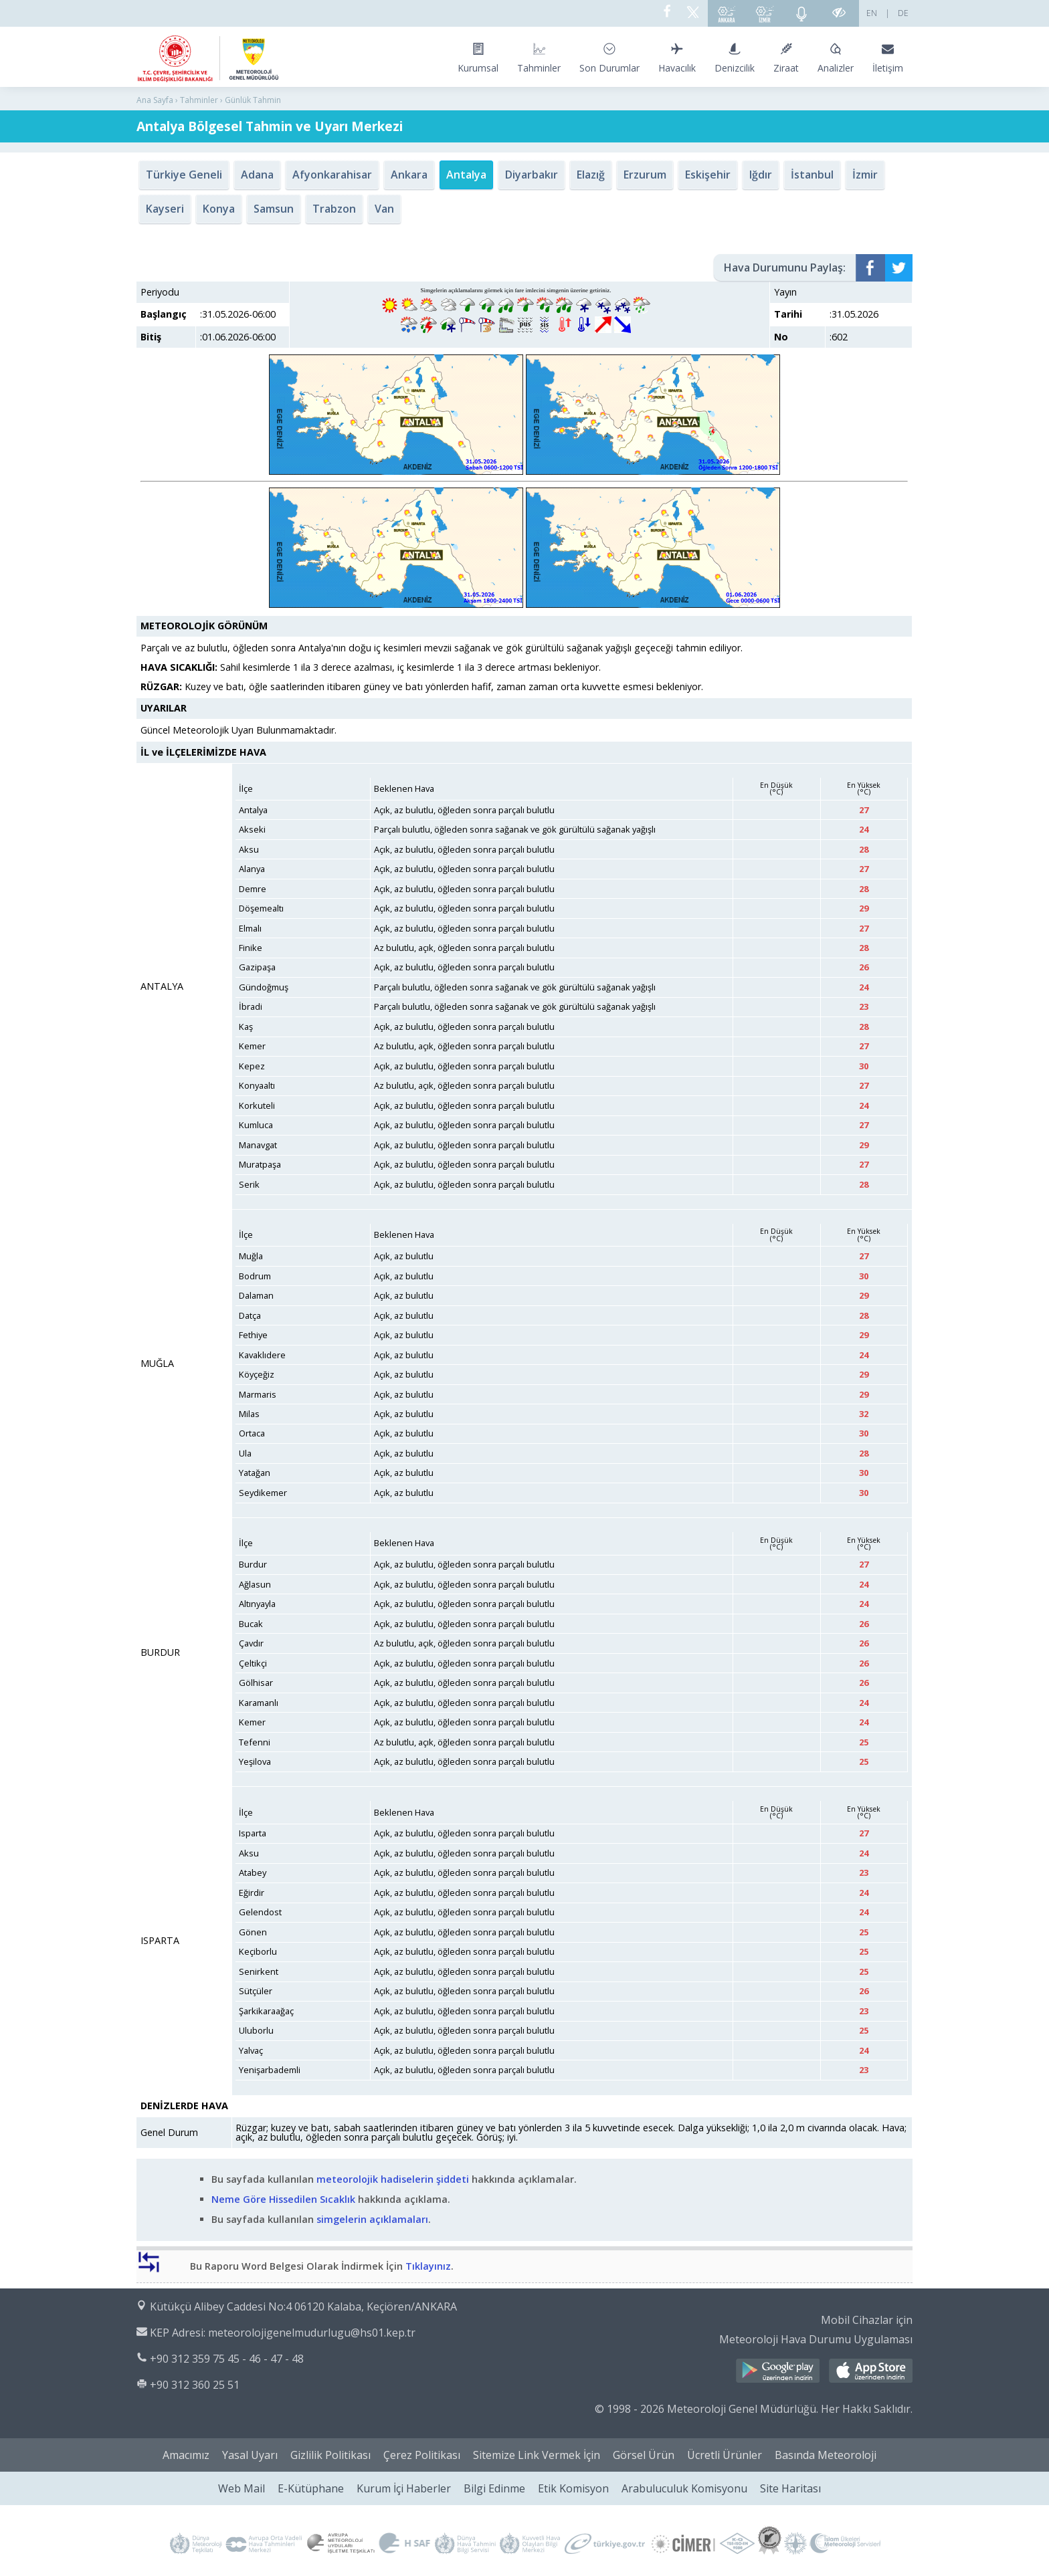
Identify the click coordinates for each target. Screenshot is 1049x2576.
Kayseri (165, 208)
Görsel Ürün (643, 2455)
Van (384, 208)
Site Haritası (790, 2488)
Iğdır (760, 174)
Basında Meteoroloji (825, 2455)
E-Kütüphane (311, 2488)
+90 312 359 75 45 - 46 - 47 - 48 (227, 2358)
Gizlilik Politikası (330, 2455)
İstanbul (812, 174)
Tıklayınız (428, 2266)
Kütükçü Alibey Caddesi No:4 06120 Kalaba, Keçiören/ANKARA (303, 2306)
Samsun (274, 208)
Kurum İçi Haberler (404, 2488)
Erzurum (645, 174)
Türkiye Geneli (184, 174)
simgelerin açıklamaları (371, 2219)
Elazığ (591, 174)
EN (871, 13)
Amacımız (186, 2455)
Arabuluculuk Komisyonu (684, 2488)
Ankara (409, 174)
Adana (257, 174)
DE (903, 13)
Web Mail (241, 2488)
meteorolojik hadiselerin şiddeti (392, 2179)
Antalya (466, 174)
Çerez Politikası (421, 2455)
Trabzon (334, 208)
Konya (219, 208)
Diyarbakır (531, 174)
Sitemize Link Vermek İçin (536, 2455)
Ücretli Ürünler (724, 2455)
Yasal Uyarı (250, 2455)
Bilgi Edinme (494, 2488)
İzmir (865, 174)
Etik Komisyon (573, 2488)
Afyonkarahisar (332, 174)
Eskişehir (708, 174)
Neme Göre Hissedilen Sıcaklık (283, 2199)
